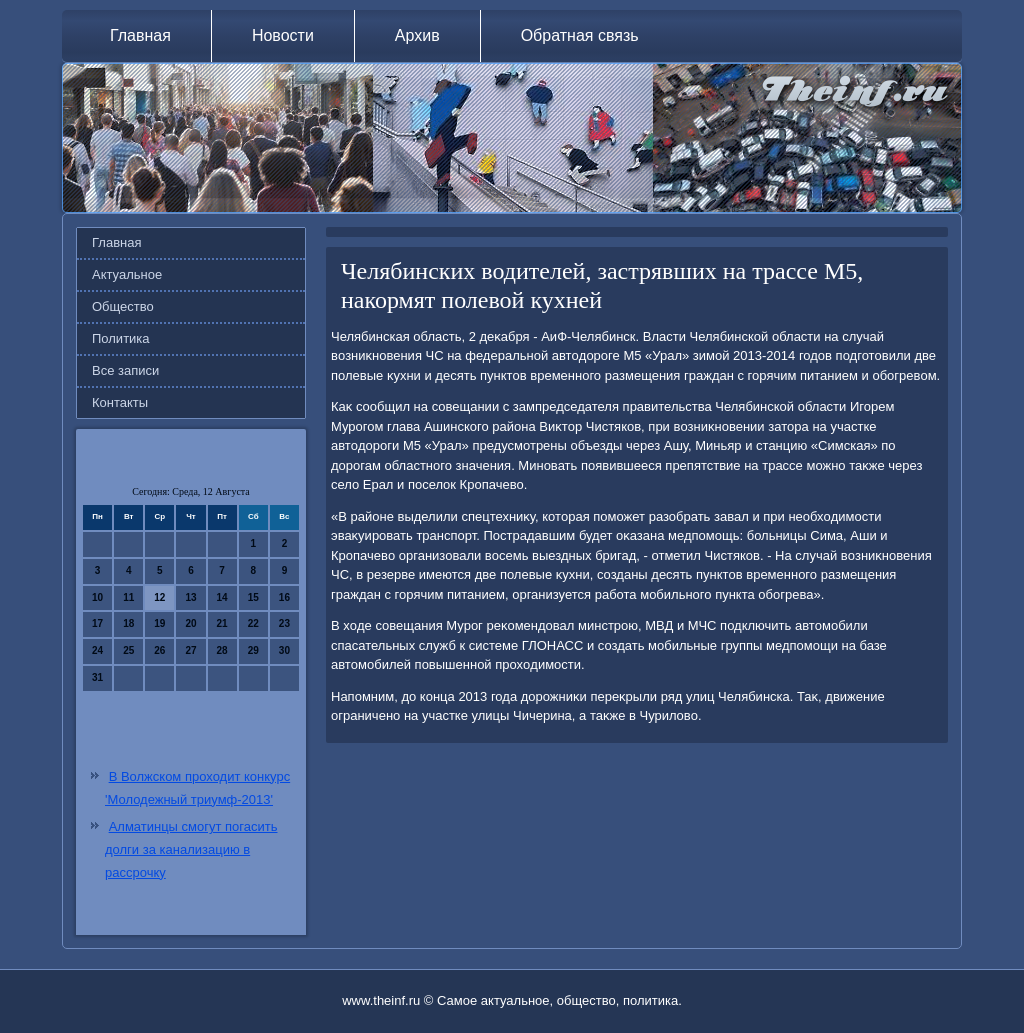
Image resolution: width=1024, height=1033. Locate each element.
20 (190, 623)
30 (284, 650)
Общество (123, 306)
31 (97, 677)
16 (284, 597)
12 (159, 597)
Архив (417, 35)
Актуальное (127, 274)
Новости (283, 35)
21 (222, 623)
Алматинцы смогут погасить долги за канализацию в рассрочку (191, 849)
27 (190, 650)
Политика (121, 338)
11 (128, 597)
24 (97, 650)
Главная (140, 35)
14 (222, 597)
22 (253, 623)
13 (190, 597)
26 (159, 650)
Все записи (125, 370)
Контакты (120, 402)
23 (284, 623)
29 (253, 650)
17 (97, 623)
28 (222, 650)
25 (128, 650)
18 (128, 623)
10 (97, 597)
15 (253, 597)
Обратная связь (580, 35)
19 (159, 623)
